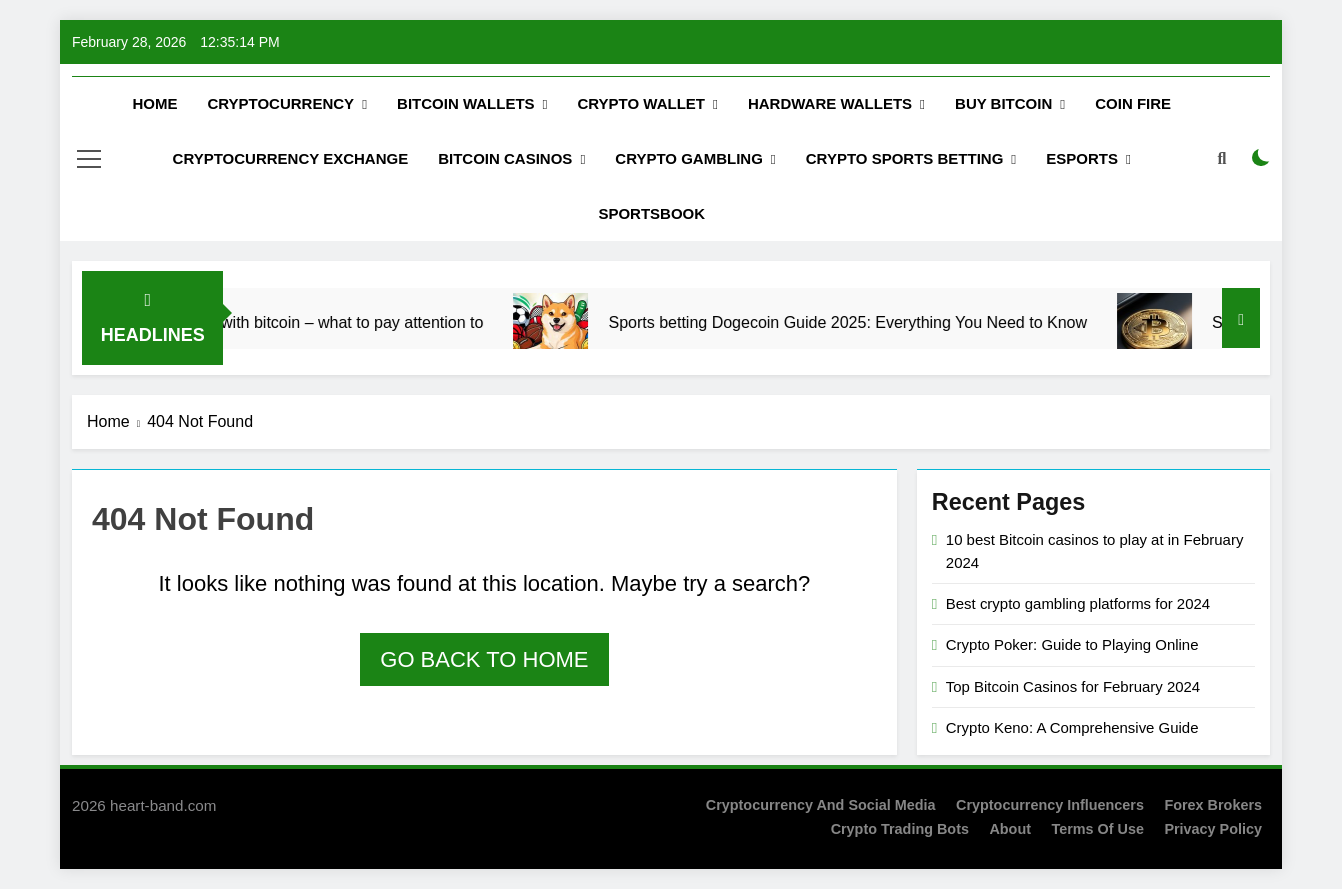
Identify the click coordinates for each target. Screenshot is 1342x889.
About (1010, 829)
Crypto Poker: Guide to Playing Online (1072, 644)
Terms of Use (1097, 829)
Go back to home (484, 659)
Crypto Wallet (642, 103)
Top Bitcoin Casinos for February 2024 (1073, 686)
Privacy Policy (1213, 829)
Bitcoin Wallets (466, 103)
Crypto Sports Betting (905, 158)
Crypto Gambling (689, 158)
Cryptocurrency (280, 103)
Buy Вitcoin (1003, 103)
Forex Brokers (1213, 805)
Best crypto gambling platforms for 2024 (1078, 603)
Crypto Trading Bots (900, 829)
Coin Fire (1133, 103)
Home (154, 103)
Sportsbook (651, 213)
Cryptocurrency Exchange (291, 158)
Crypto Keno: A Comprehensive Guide (1072, 727)
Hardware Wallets (830, 103)
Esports (1082, 158)
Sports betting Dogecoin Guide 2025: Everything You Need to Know (878, 322)
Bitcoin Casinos (505, 158)
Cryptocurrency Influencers (1050, 805)
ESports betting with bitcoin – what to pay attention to (326, 322)
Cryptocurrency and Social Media (821, 805)
